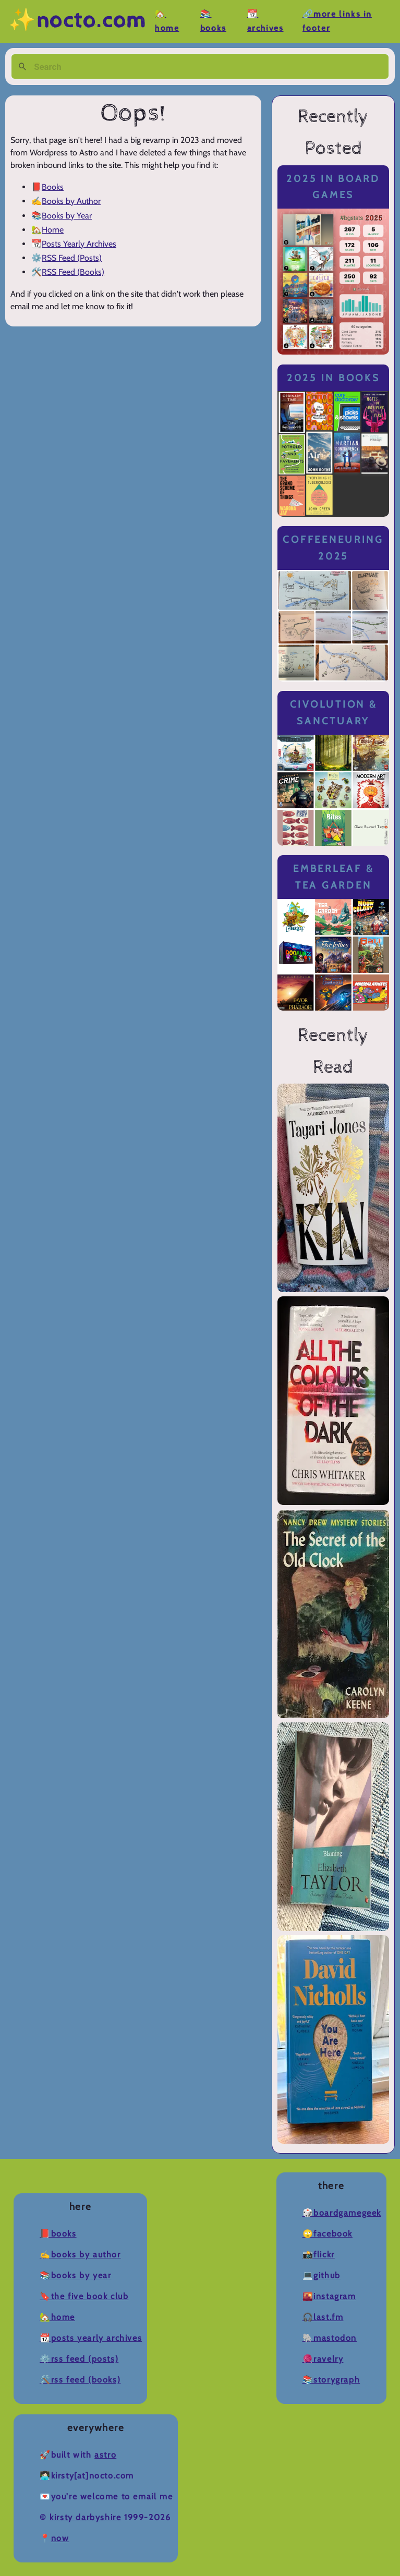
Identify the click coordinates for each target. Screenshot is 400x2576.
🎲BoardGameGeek (341, 2213)
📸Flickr (318, 2254)
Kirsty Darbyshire (85, 2517)
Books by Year (67, 216)
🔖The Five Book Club (84, 2296)
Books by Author (71, 201)
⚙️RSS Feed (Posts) (79, 2359)
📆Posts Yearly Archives (91, 2338)
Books (53, 187)
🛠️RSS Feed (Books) (80, 2380)
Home (53, 230)
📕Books (58, 2234)
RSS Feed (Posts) (72, 258)
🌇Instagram (329, 2296)
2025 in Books (333, 378)
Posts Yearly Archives (79, 244)
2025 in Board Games (333, 187)
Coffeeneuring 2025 (333, 547)
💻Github (321, 2275)
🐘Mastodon (329, 2338)
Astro (105, 2455)
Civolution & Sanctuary (333, 712)
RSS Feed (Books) (73, 272)
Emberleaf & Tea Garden (333, 876)
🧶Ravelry (323, 2359)
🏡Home (57, 2317)
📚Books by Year (75, 2275)
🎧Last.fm (323, 2317)
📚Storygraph (331, 2380)
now (60, 2538)
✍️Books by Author (80, 2254)
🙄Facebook (327, 2234)
